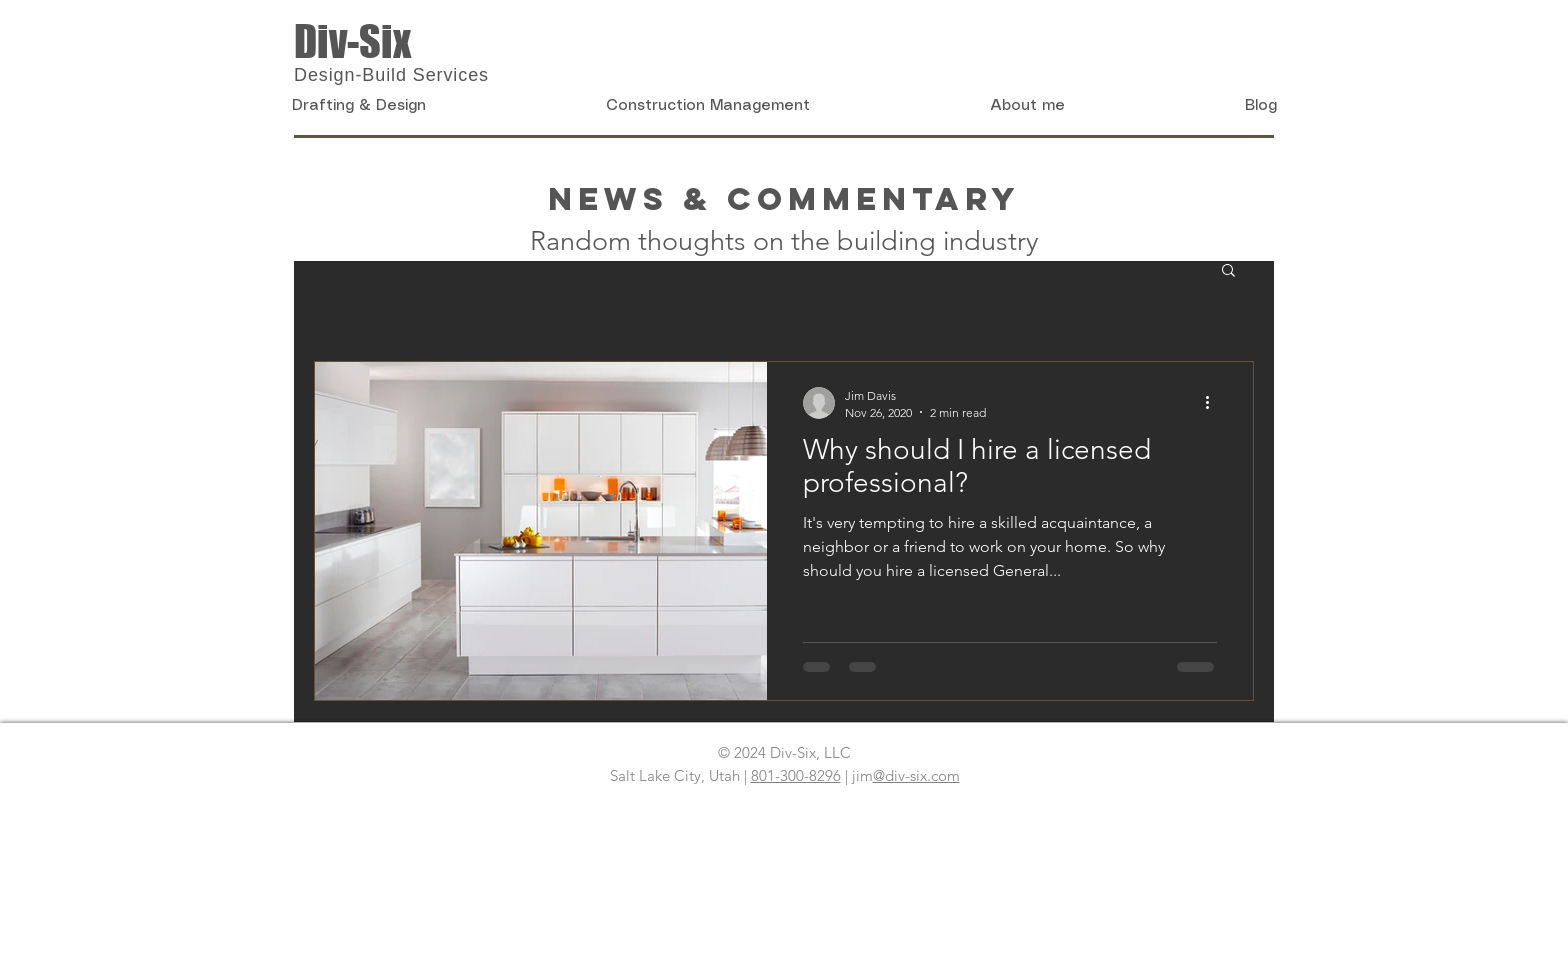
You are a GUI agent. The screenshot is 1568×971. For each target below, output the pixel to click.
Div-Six (352, 41)
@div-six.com (916, 775)
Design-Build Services (391, 75)
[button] (1228, 271)
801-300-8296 (796, 775)
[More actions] (1214, 403)
